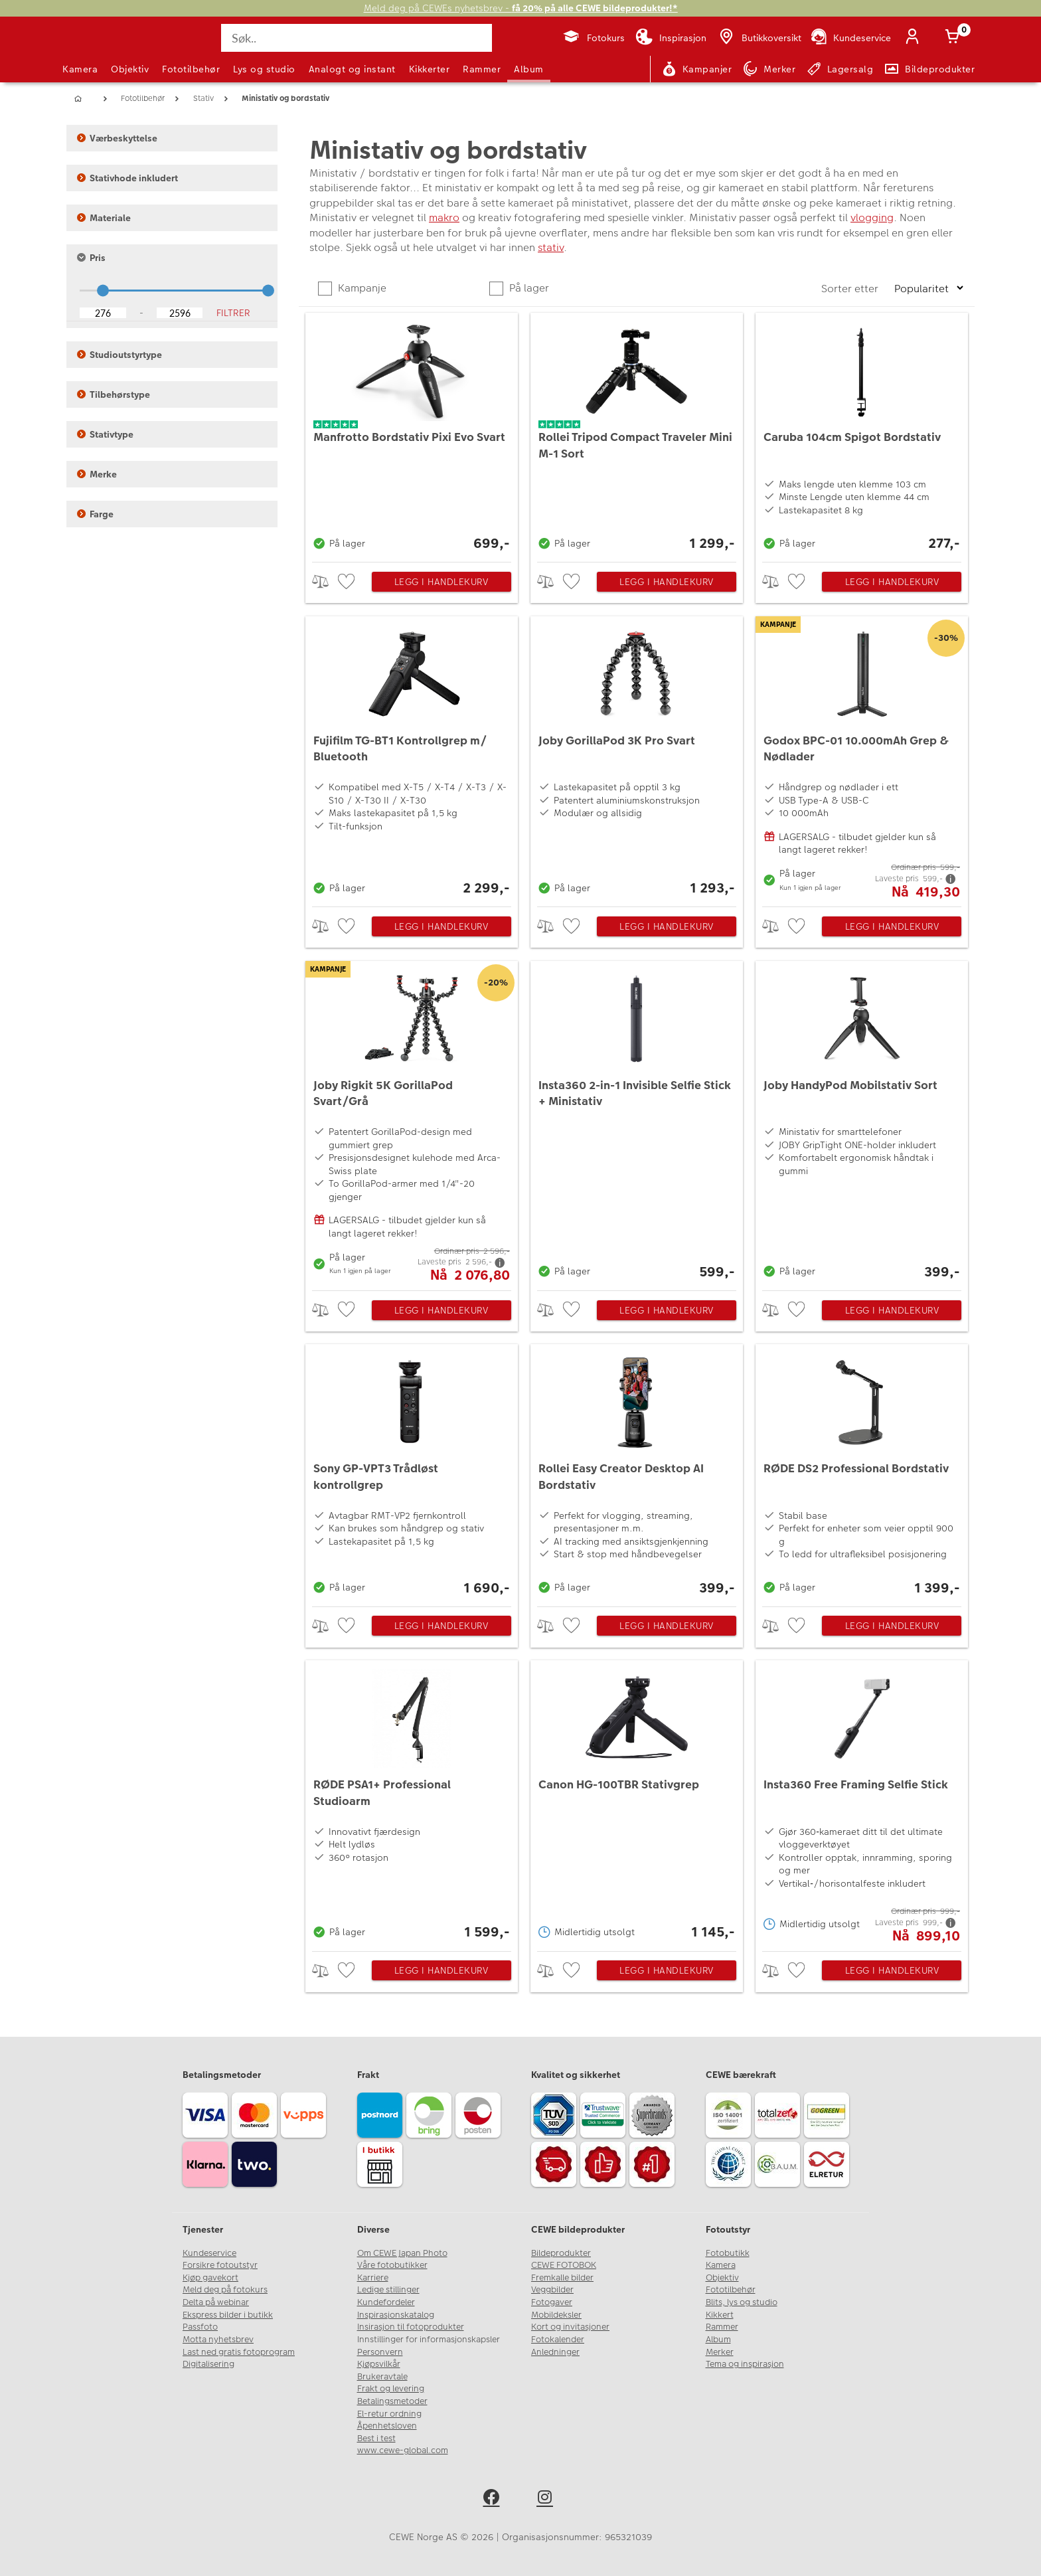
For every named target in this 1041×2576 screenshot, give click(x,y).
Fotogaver (551, 2302)
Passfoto (200, 2327)
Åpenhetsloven (387, 2426)
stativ (551, 247)
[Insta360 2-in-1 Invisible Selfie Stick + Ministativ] (636, 1122)
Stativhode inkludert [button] (127, 178)
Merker (720, 2352)
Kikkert (720, 2315)
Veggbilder (552, 2290)
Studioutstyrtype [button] (119, 354)
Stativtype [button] (105, 434)
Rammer (482, 69)
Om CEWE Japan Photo (402, 2253)
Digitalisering (208, 2364)
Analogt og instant (352, 69)
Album (529, 69)
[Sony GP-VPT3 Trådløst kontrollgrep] (411, 1472)
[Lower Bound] (103, 312)
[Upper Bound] (180, 312)
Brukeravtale (382, 2377)
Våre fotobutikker (392, 2265)
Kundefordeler (386, 2302)
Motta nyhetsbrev (218, 2340)
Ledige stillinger (388, 2290)
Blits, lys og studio (741, 2302)
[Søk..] (356, 38)
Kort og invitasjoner (570, 2327)
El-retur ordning (389, 2414)
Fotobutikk (728, 2253)
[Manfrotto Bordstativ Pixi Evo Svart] (411, 434)
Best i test (376, 2439)
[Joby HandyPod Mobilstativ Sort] (862, 1122)
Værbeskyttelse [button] (117, 138)
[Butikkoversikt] (758, 38)
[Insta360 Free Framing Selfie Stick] (862, 1802)
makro (444, 217)
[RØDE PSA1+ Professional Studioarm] (411, 1802)
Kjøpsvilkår (378, 2364)
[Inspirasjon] (671, 38)
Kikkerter (429, 69)
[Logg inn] (914, 38)
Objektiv (130, 69)
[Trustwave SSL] (604, 2117)
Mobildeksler (556, 2315)
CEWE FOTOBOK (563, 2265)
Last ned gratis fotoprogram (239, 2352)
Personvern (380, 2352)
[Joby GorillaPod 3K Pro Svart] (636, 758)
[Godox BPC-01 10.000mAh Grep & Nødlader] (862, 758)
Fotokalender (557, 2340)
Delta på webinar (216, 2302)
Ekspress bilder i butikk (228, 2315)
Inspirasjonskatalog (395, 2315)
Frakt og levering (390, 2389)
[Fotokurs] (593, 38)
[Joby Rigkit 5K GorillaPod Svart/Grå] (411, 1122)
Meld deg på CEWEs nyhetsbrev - (521, 8)
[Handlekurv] (954, 38)
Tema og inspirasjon (745, 2364)
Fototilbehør (191, 69)
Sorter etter (851, 288)
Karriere (372, 2278)
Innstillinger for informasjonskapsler (428, 2340)
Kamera (80, 69)
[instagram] (547, 2499)
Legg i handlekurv (441, 581)
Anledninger (555, 2352)
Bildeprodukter (561, 2253)
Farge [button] (95, 514)
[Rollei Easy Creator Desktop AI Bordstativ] (636, 1472)
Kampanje (360, 288)
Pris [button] (91, 257)
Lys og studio (264, 69)
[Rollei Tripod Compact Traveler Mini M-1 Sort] (636, 434)
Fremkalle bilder (562, 2278)
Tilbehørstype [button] (113, 394)
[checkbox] (348, 582)
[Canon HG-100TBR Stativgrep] (636, 1802)
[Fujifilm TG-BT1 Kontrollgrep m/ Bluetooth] (411, 758)
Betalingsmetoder (392, 2401)
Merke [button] (97, 474)
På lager (528, 288)
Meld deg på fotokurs (225, 2290)
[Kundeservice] (850, 38)
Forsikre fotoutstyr (220, 2265)
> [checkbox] (325, 581)
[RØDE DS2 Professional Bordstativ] (862, 1472)
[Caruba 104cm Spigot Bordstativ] (862, 434)
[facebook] (494, 2499)
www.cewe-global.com (402, 2450)
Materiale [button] (104, 217)
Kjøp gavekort (210, 2278)
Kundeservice (209, 2253)
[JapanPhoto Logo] (98, 49)
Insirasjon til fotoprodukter (410, 2327)
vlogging (872, 217)
